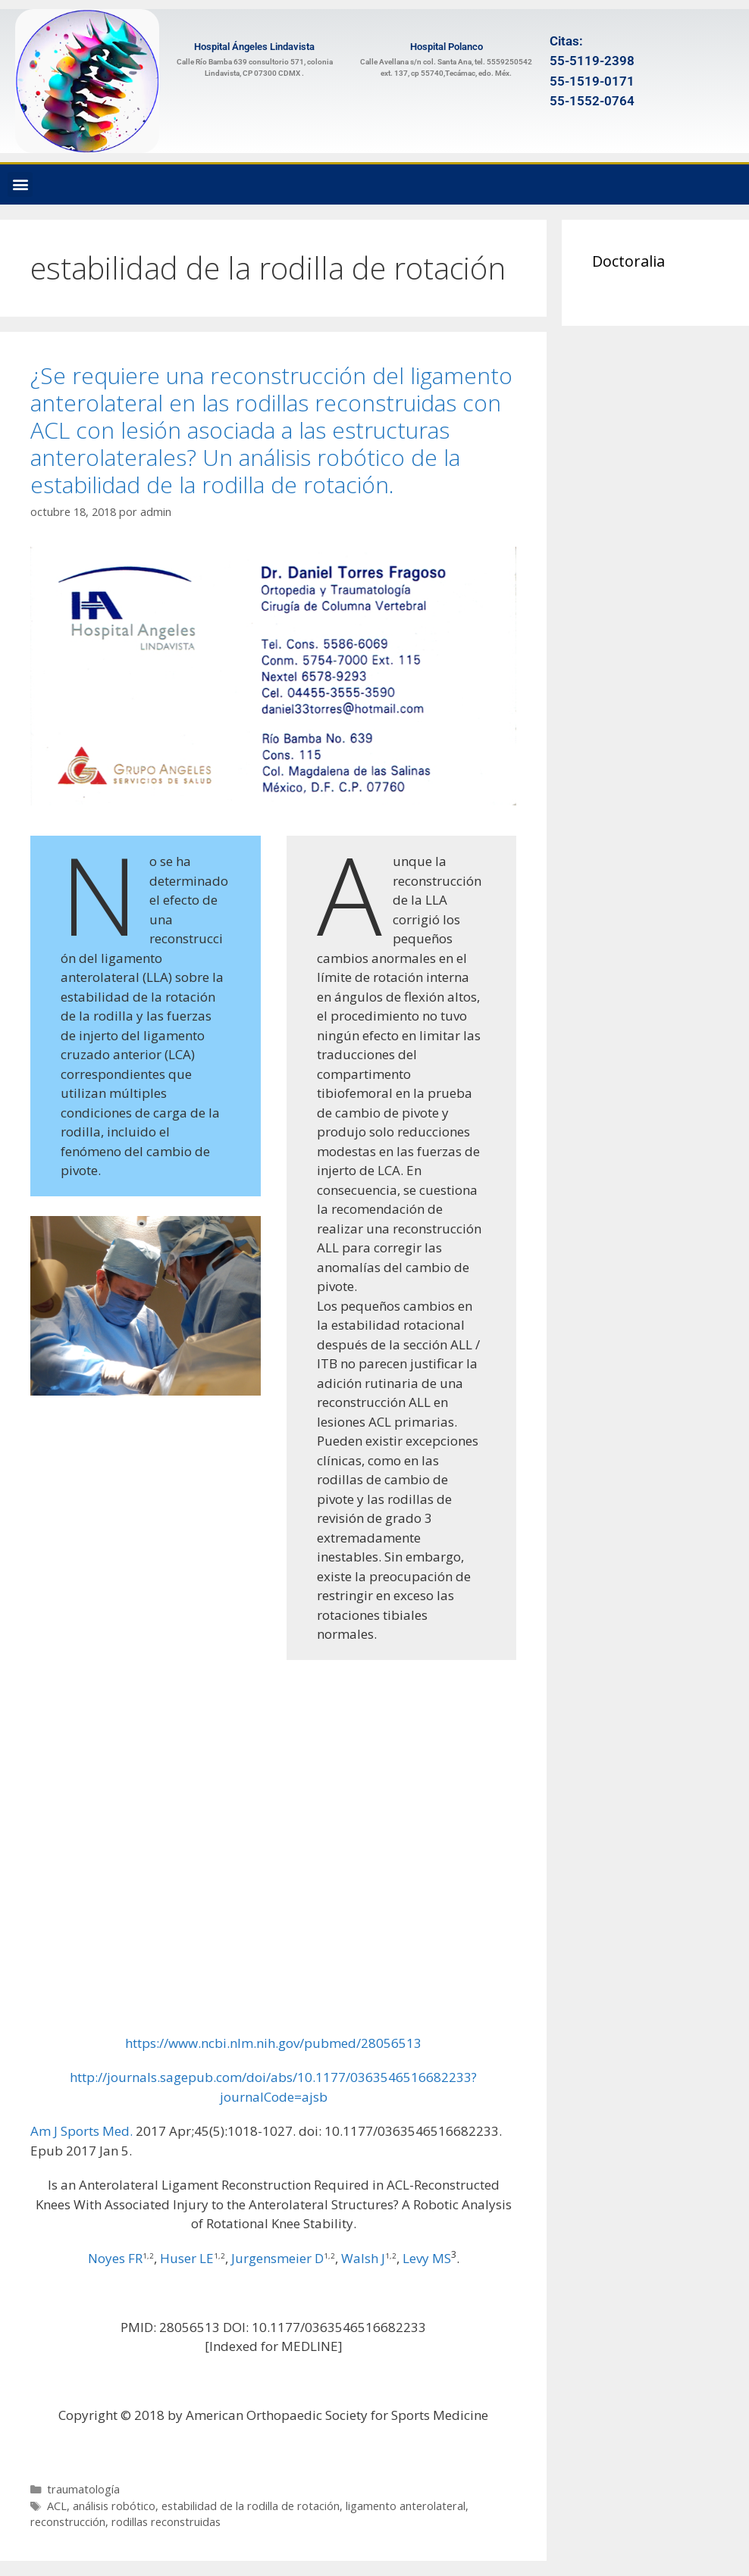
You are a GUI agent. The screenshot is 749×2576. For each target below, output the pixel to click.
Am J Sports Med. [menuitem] (81, 2131)
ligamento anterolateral (405, 2506)
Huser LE (187, 2258)
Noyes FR (115, 2258)
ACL (57, 2506)
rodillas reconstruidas (166, 2522)
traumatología (83, 2489)
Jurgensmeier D (277, 2258)
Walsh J (363, 2258)
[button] (20, 184)
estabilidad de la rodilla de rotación (250, 2506)
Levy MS (427, 2258)
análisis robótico (114, 2506)
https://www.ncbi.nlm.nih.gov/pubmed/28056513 (273, 2043)
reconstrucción (67, 2522)
